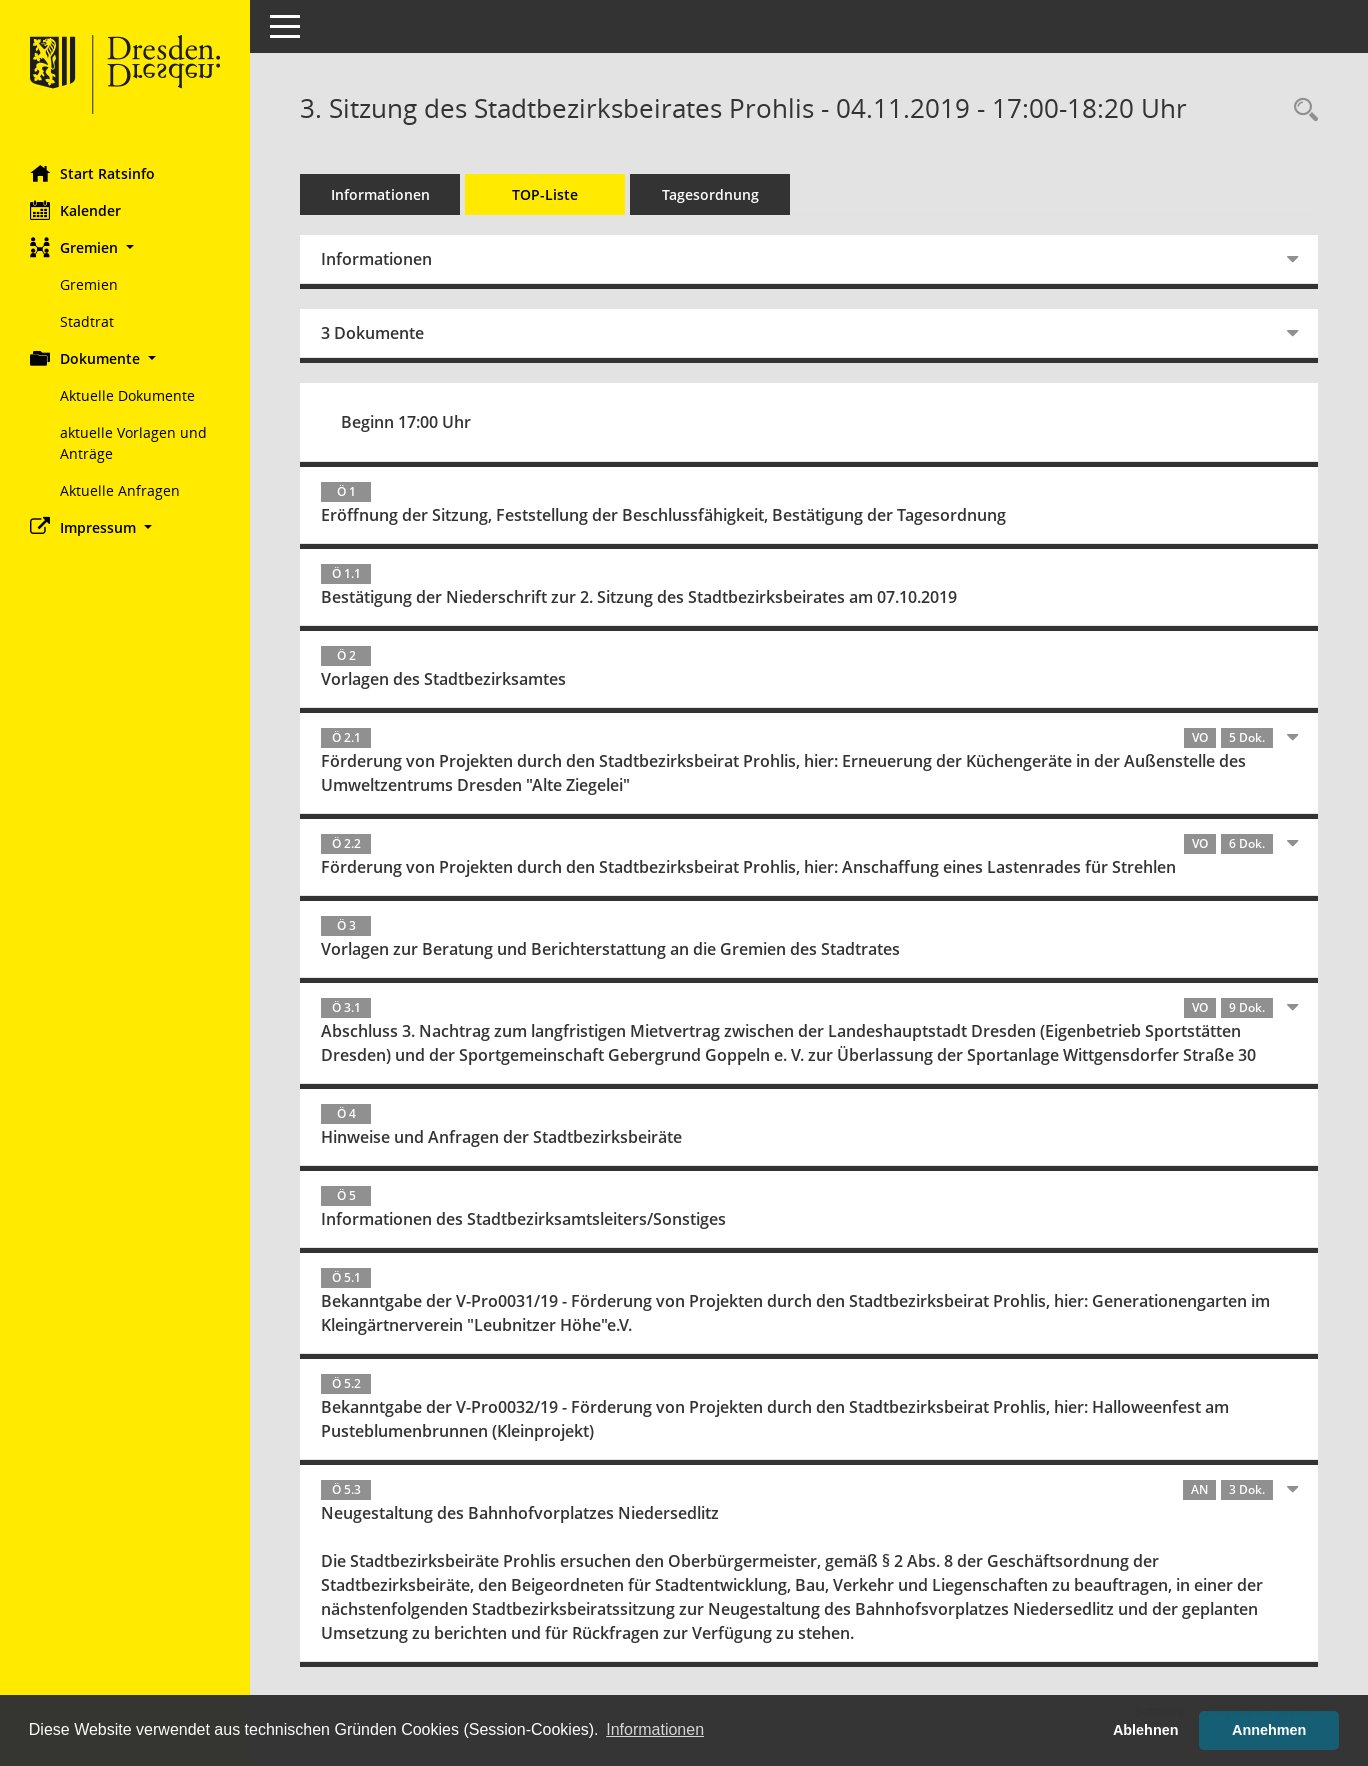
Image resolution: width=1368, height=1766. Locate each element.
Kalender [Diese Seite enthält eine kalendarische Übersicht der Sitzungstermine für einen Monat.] (75, 210)
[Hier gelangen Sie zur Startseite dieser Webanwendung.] (125, 75)
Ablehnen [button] (1146, 1730)
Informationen (380, 194)
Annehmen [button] (1269, 1730)
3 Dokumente (372, 333)
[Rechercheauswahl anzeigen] (1301, 110)
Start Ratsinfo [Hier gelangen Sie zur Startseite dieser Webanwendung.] (92, 173)
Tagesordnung (710, 194)
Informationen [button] (655, 1729)
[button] (125, 247)
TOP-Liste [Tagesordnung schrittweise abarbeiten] (545, 194)
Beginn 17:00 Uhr (406, 422)
